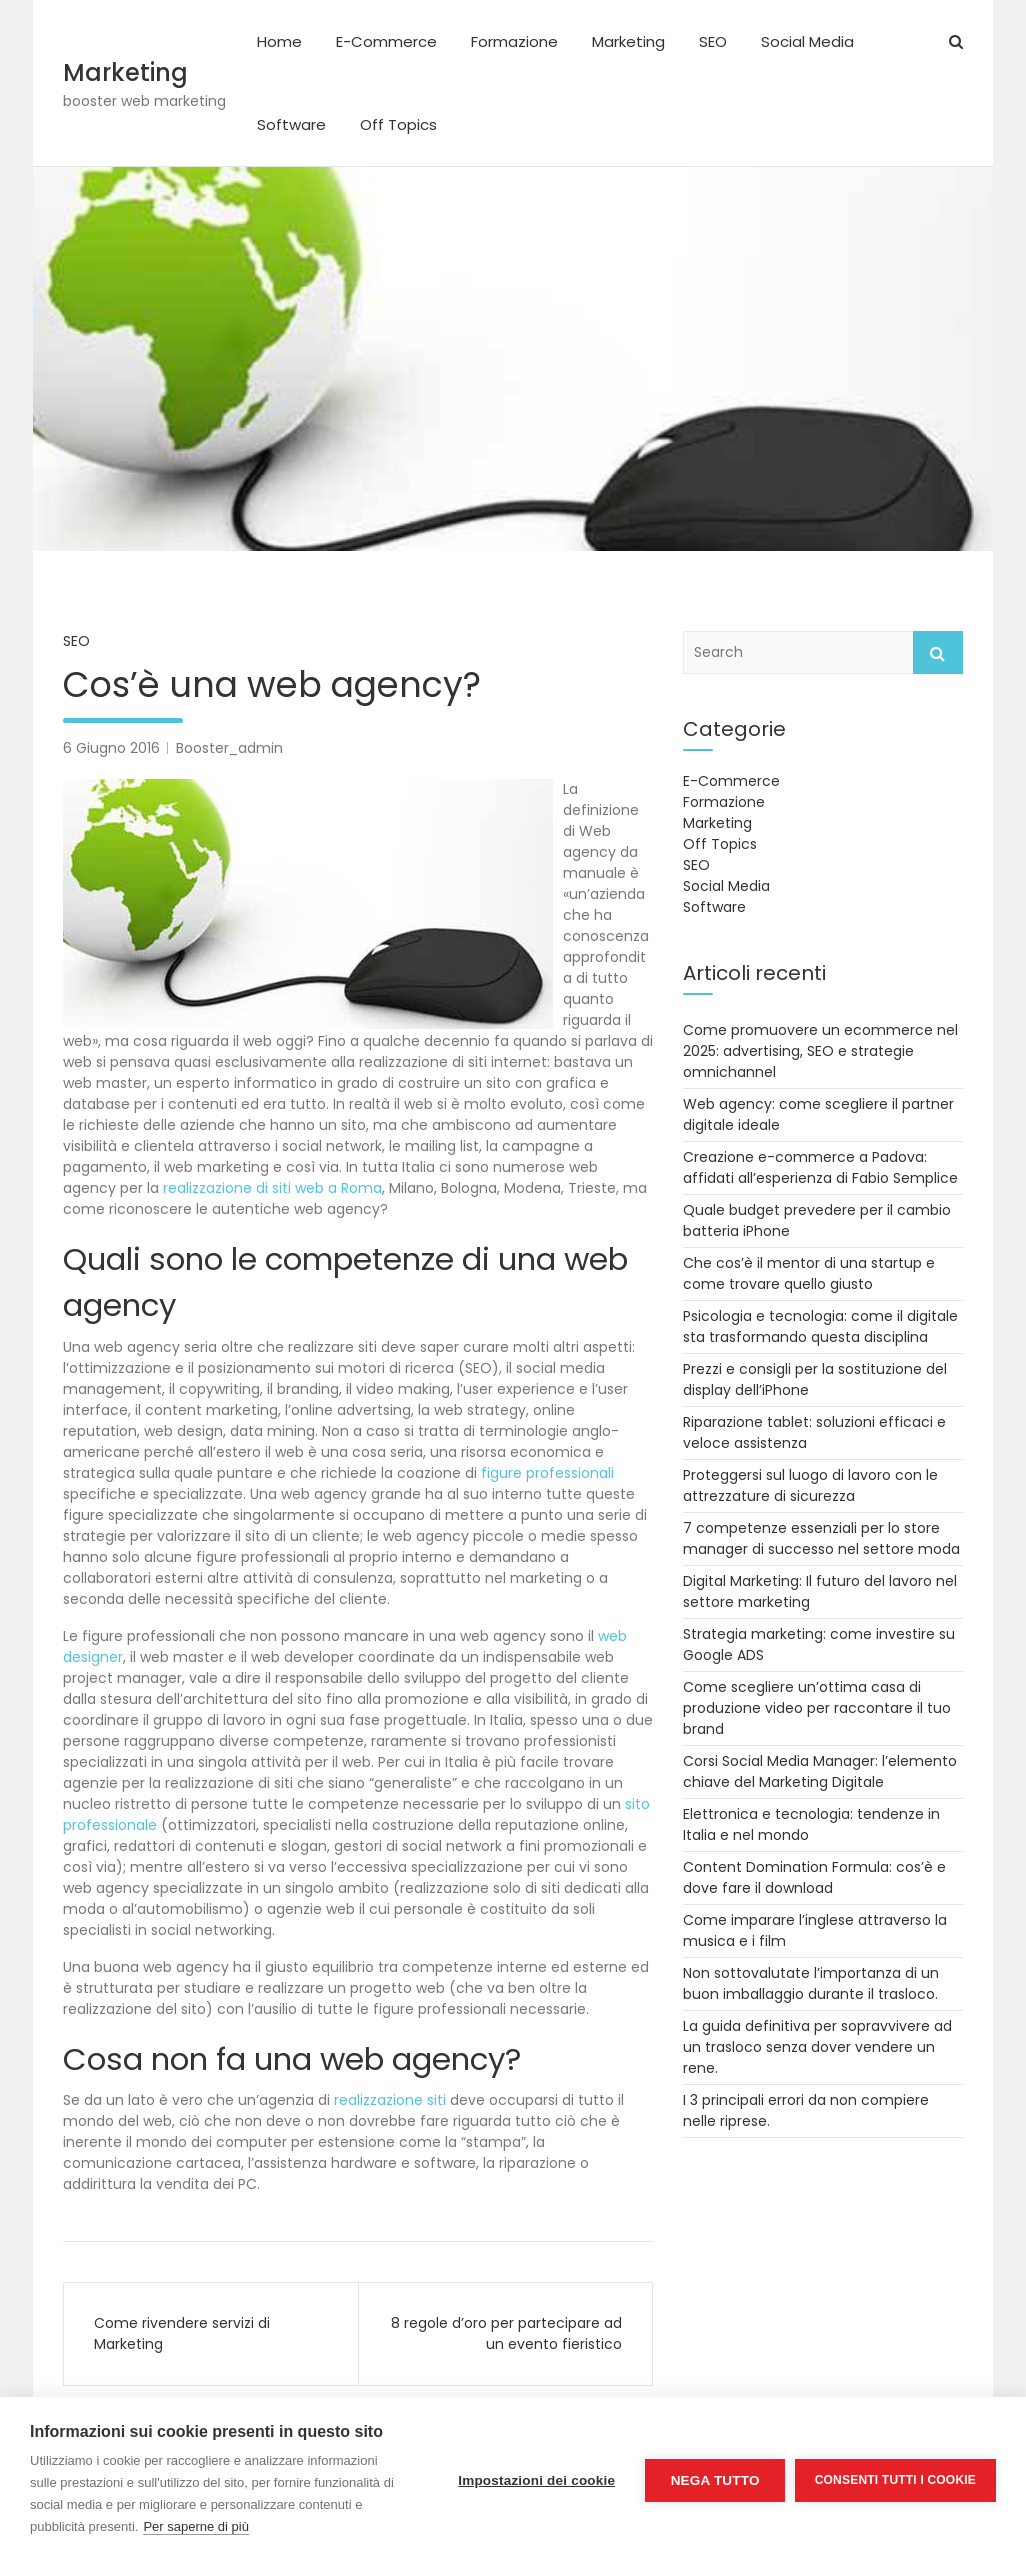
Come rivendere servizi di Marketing (182, 2333)
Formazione (514, 41)
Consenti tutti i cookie (895, 2480)
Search (938, 652)
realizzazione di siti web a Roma (272, 1188)
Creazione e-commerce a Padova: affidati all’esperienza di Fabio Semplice (820, 1167)
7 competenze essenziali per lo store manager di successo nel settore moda (821, 1538)
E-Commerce (386, 41)
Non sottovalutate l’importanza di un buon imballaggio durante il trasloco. (811, 1983)
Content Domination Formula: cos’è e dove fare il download (814, 1877)
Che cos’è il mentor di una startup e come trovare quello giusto (809, 1273)
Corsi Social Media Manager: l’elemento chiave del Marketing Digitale (820, 1771)
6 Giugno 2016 (111, 748)
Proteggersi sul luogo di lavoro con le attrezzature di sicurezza (810, 1485)
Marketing (125, 72)
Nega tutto (714, 2480)
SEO (713, 41)
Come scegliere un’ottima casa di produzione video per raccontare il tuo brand (817, 1708)
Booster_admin (229, 748)
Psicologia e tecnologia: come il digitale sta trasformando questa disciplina (820, 1326)
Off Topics (398, 124)
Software (291, 124)
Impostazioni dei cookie (536, 2480)
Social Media (807, 41)
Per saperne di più (196, 2526)
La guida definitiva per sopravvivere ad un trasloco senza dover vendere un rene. (817, 2047)
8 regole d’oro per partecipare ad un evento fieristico (506, 2333)
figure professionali (547, 1473)
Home (279, 41)
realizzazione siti (390, 2100)
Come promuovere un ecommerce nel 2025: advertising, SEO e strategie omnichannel (820, 1051)
